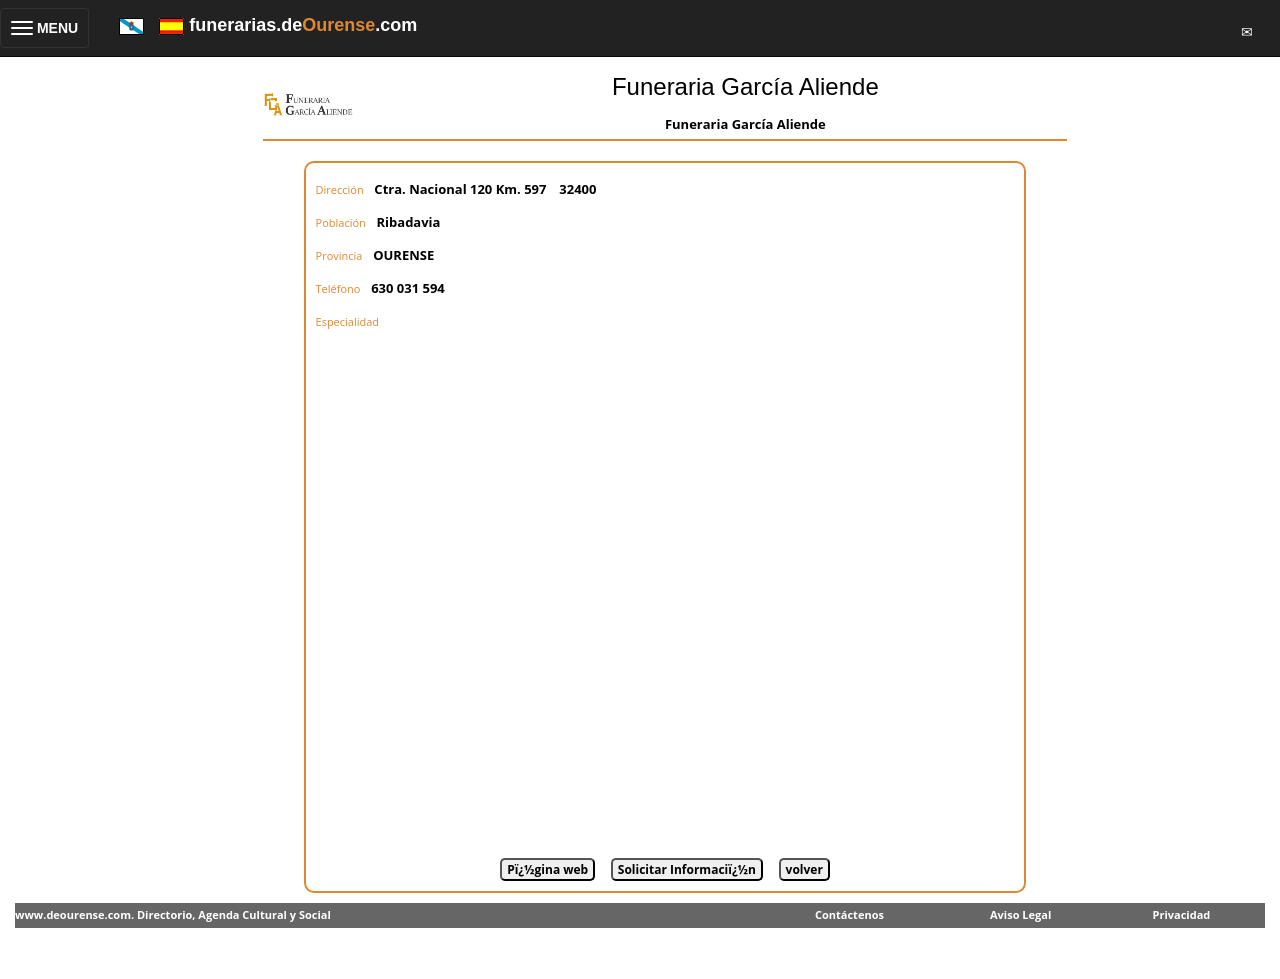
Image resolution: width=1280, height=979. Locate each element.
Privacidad (1182, 914)
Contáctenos (849, 914)
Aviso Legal (1020, 914)
